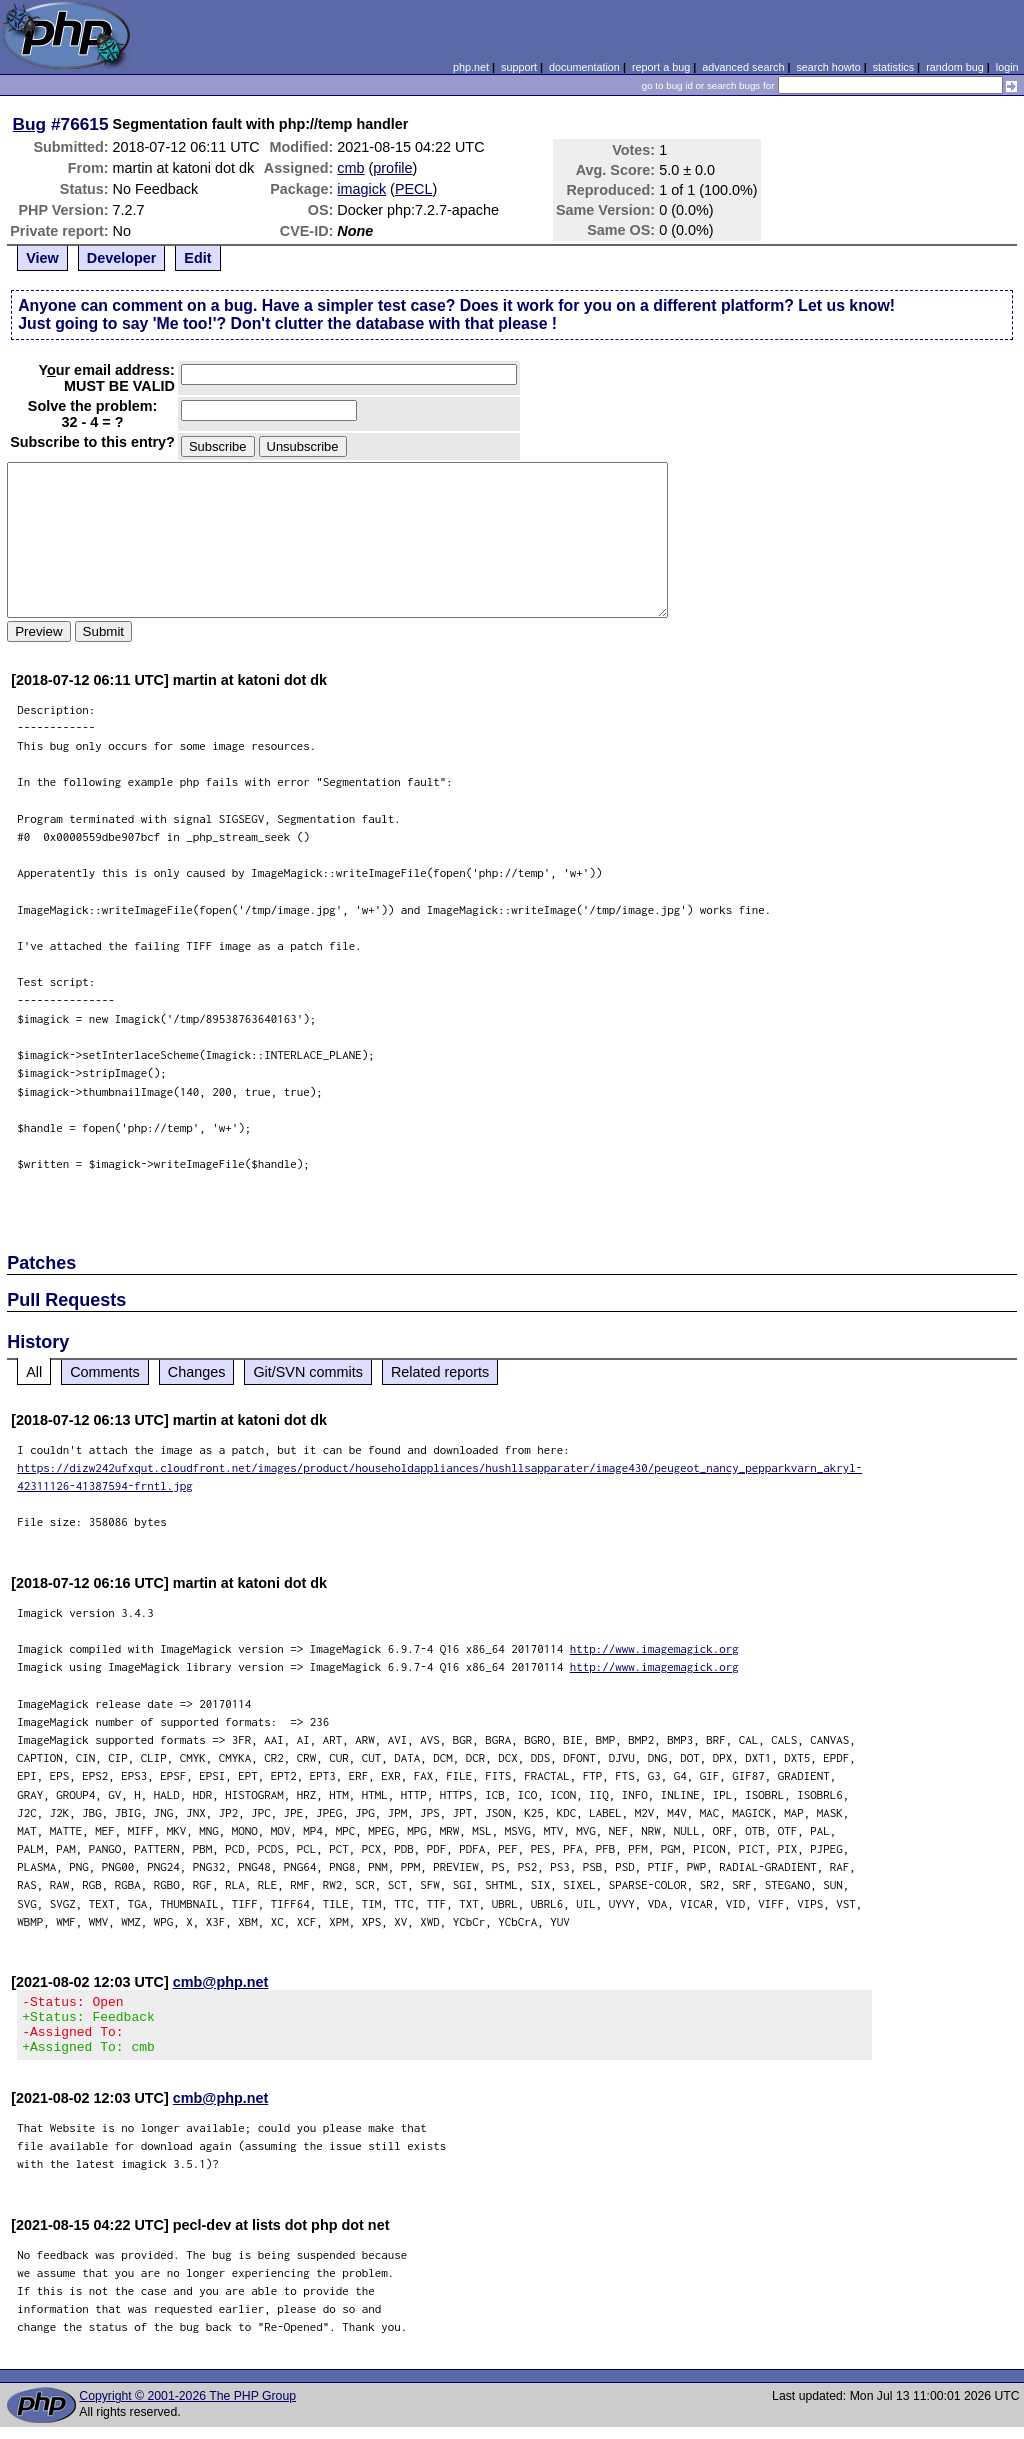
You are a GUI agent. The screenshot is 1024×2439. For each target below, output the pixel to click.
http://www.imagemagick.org (654, 1648)
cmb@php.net (221, 1982)
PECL (414, 189)
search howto (828, 67)
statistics (893, 67)
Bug (30, 124)
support (519, 67)
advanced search (743, 67)
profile (392, 168)
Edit (197, 258)
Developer (122, 258)
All (34, 1372)
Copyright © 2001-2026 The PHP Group (187, 2408)
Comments (105, 1372)
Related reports (440, 1372)
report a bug (661, 67)
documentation (584, 67)
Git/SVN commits (308, 1372)
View (42, 258)
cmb (350, 168)
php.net (471, 67)
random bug (955, 67)
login (1007, 67)
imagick (361, 189)
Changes (197, 1372)
